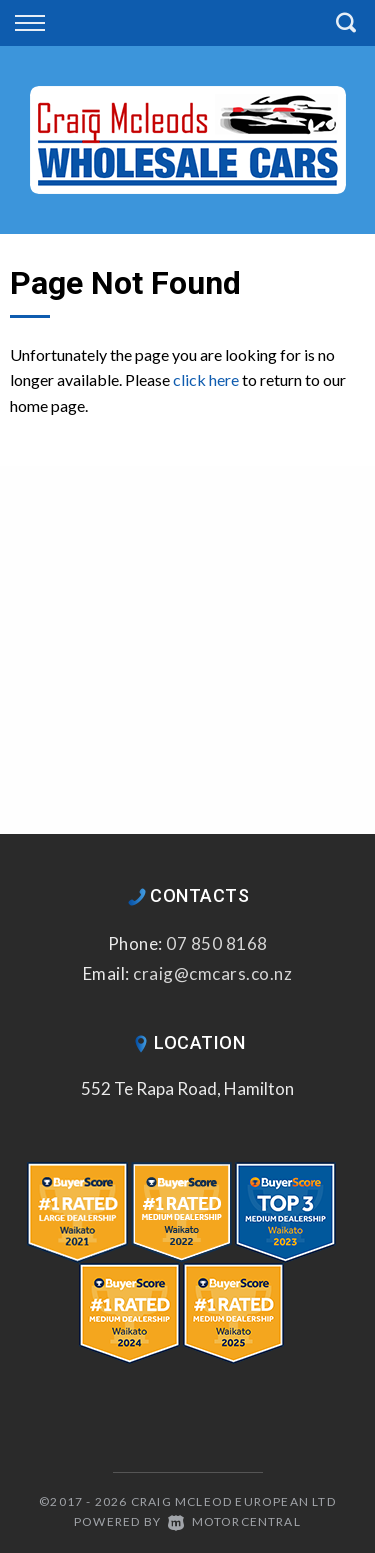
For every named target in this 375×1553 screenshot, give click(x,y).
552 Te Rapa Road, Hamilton (187, 1088)
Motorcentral (234, 1521)
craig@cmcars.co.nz (212, 973)
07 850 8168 (217, 943)
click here (206, 379)
